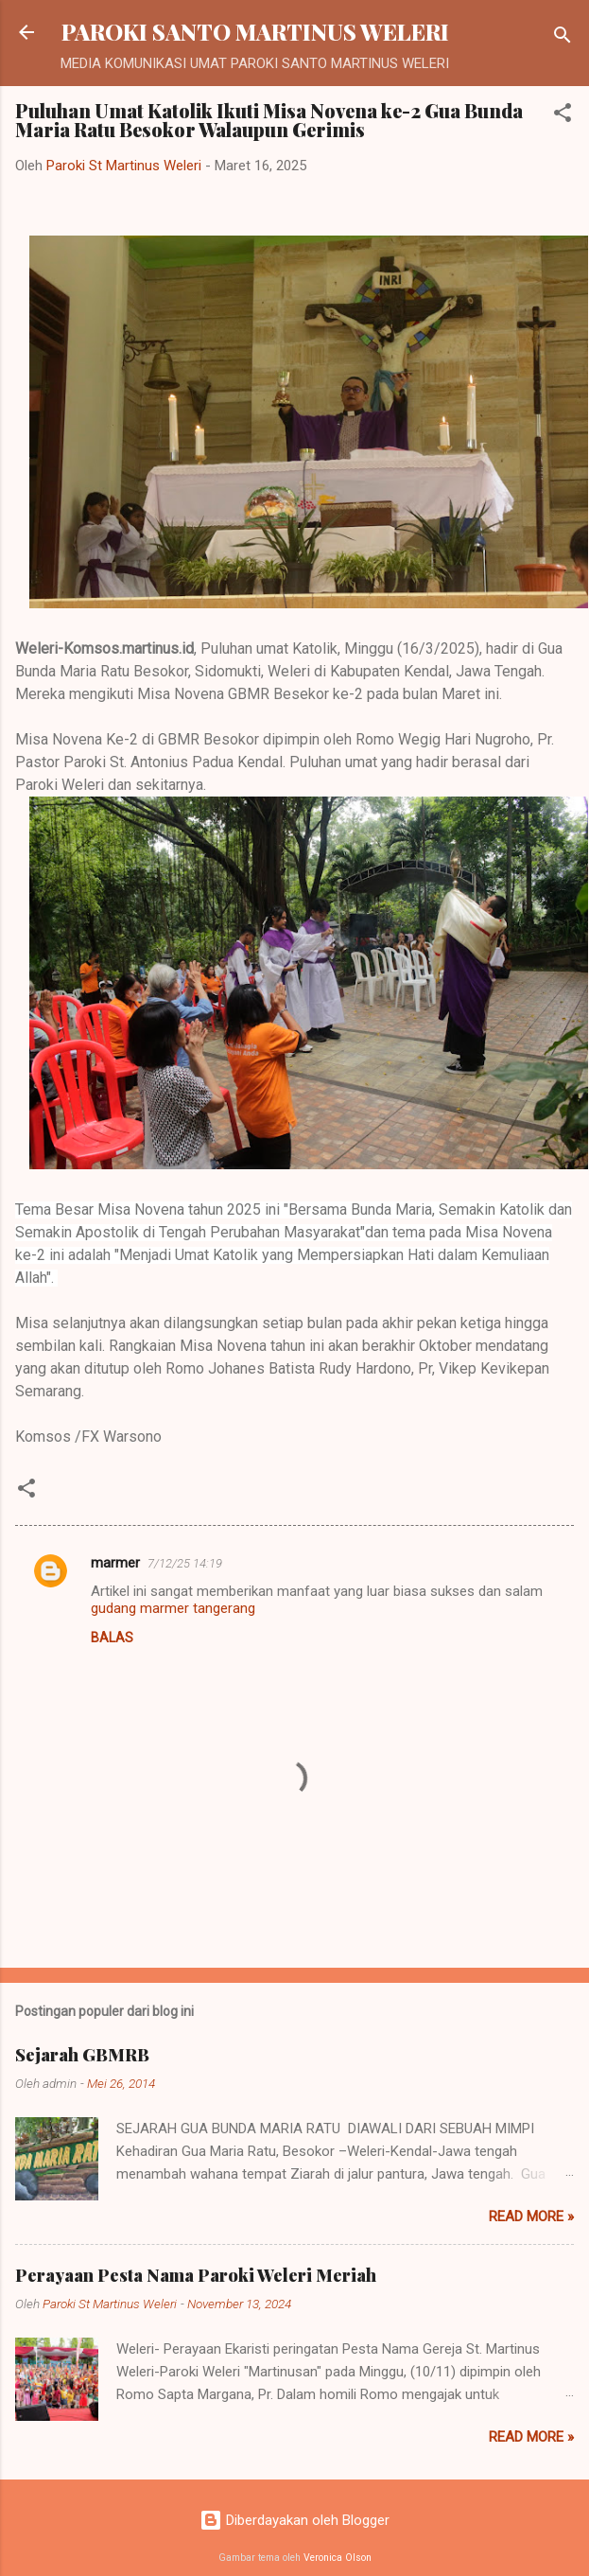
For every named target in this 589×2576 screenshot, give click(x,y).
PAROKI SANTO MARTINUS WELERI (255, 31)
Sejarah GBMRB (82, 2054)
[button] (562, 116)
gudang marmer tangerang (173, 1608)
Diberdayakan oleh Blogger (294, 2520)
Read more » (531, 2216)
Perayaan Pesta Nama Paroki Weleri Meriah (195, 2275)
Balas (112, 1637)
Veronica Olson (337, 2557)
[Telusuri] (562, 38)
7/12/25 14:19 (184, 1563)
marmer (115, 1562)
